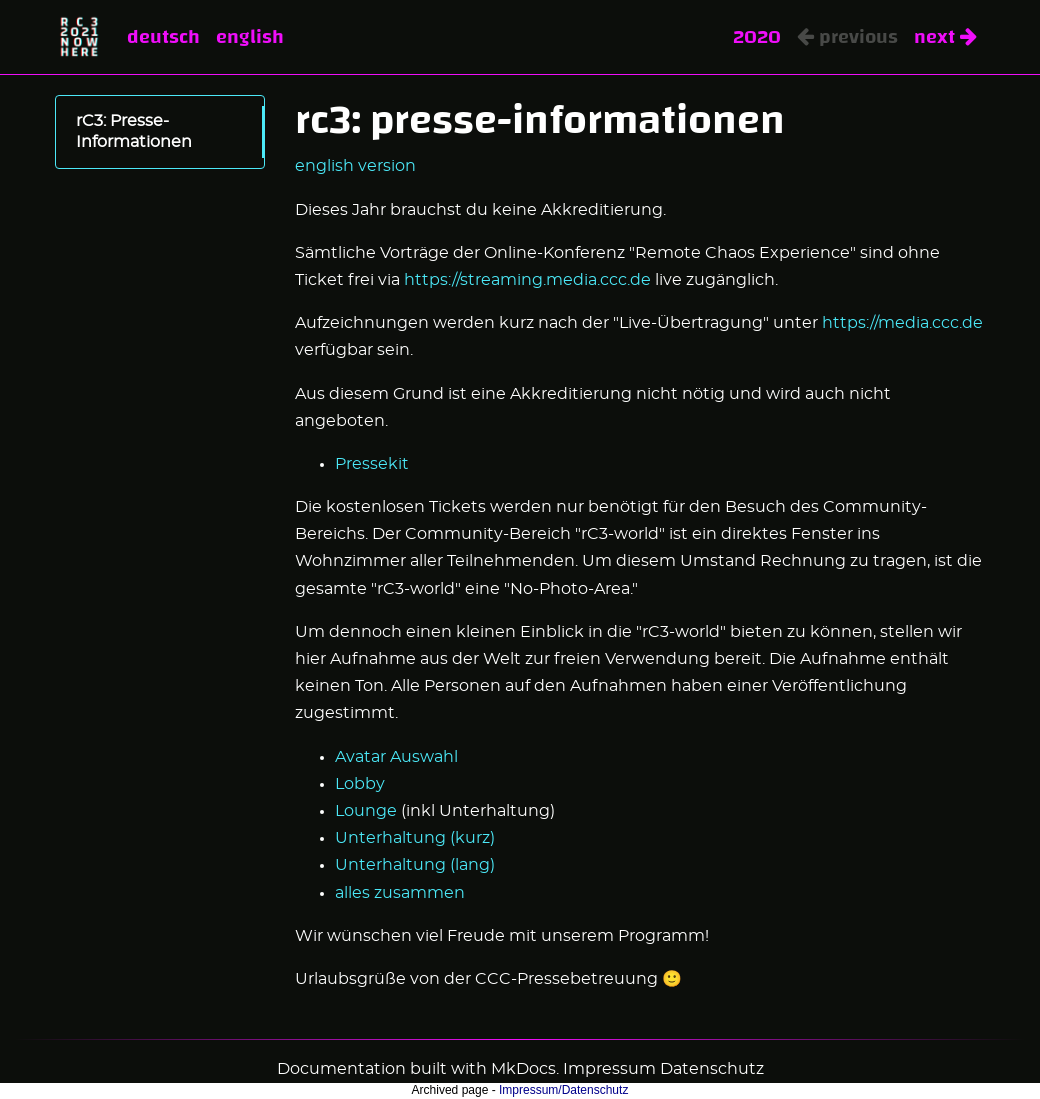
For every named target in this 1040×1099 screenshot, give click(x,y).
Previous (847, 36)
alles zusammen (400, 893)
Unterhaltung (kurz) (415, 838)
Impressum (609, 1069)
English (250, 36)
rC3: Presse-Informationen (134, 131)
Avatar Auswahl (396, 757)
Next (945, 36)
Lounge (366, 811)
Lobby (360, 784)
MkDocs (523, 1069)
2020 (757, 36)
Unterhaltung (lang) (415, 865)
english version (355, 166)
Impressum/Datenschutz (563, 1090)
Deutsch (163, 36)
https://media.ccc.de (902, 323)
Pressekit (372, 464)
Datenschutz (712, 1069)
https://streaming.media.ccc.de (527, 280)
